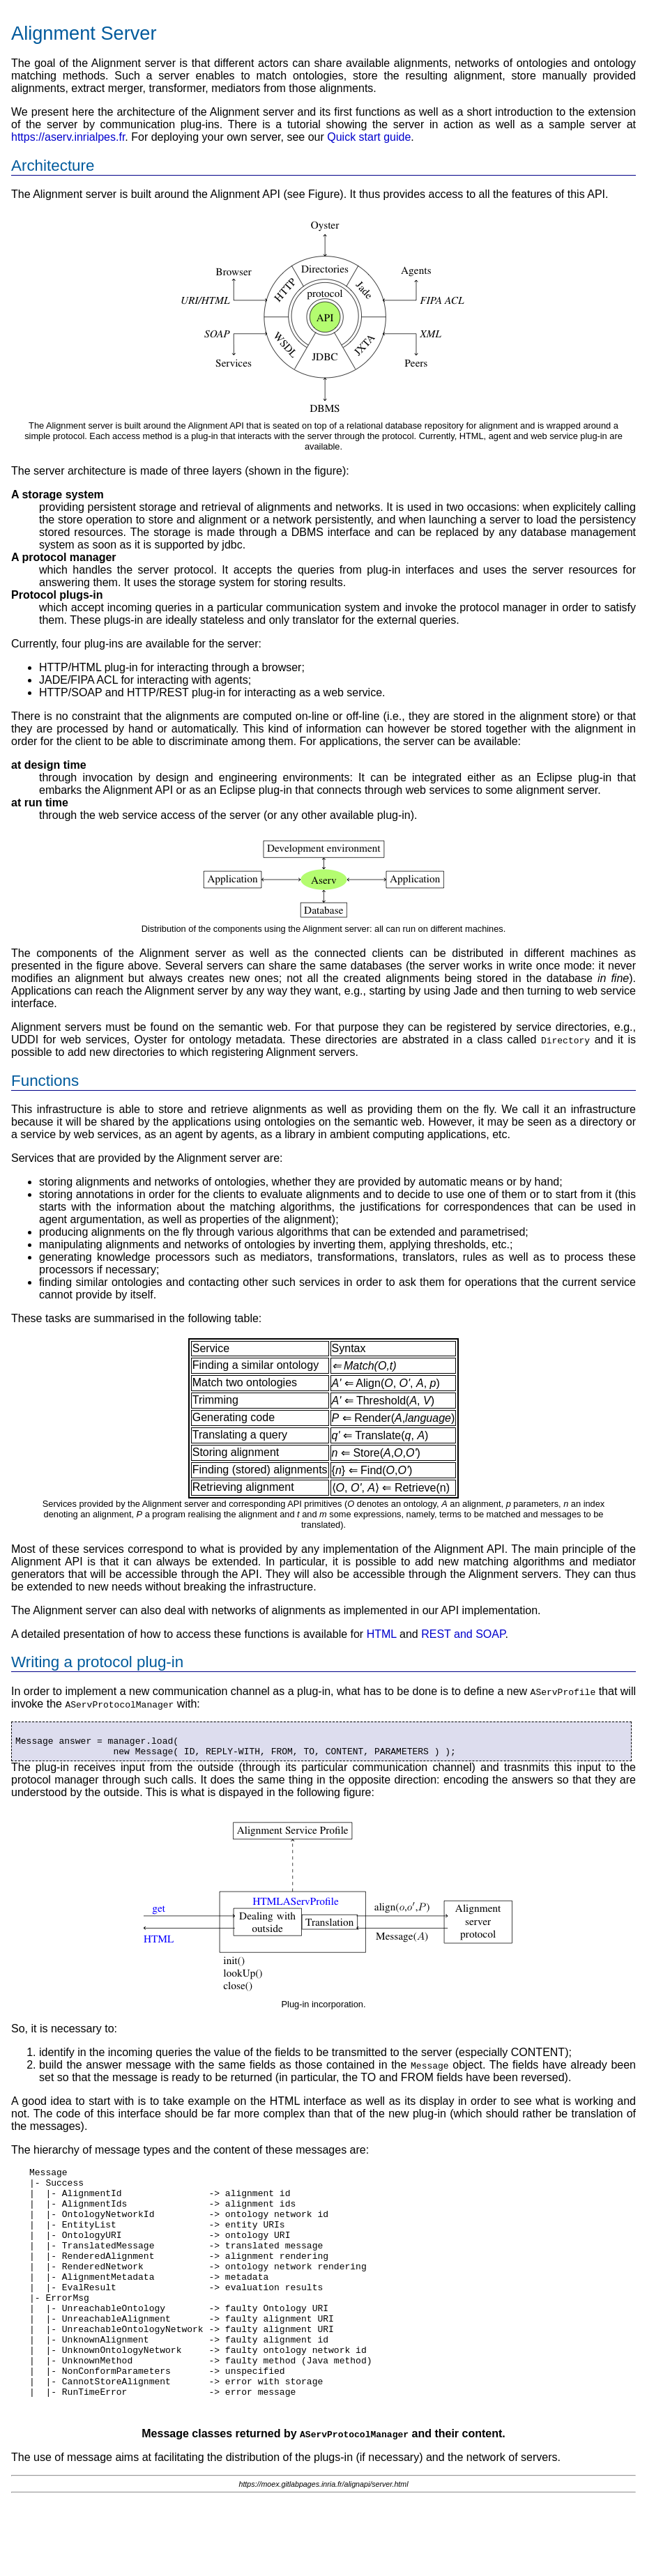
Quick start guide (369, 137)
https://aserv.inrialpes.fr (68, 137)
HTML (382, 1634)
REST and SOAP (463, 1634)
